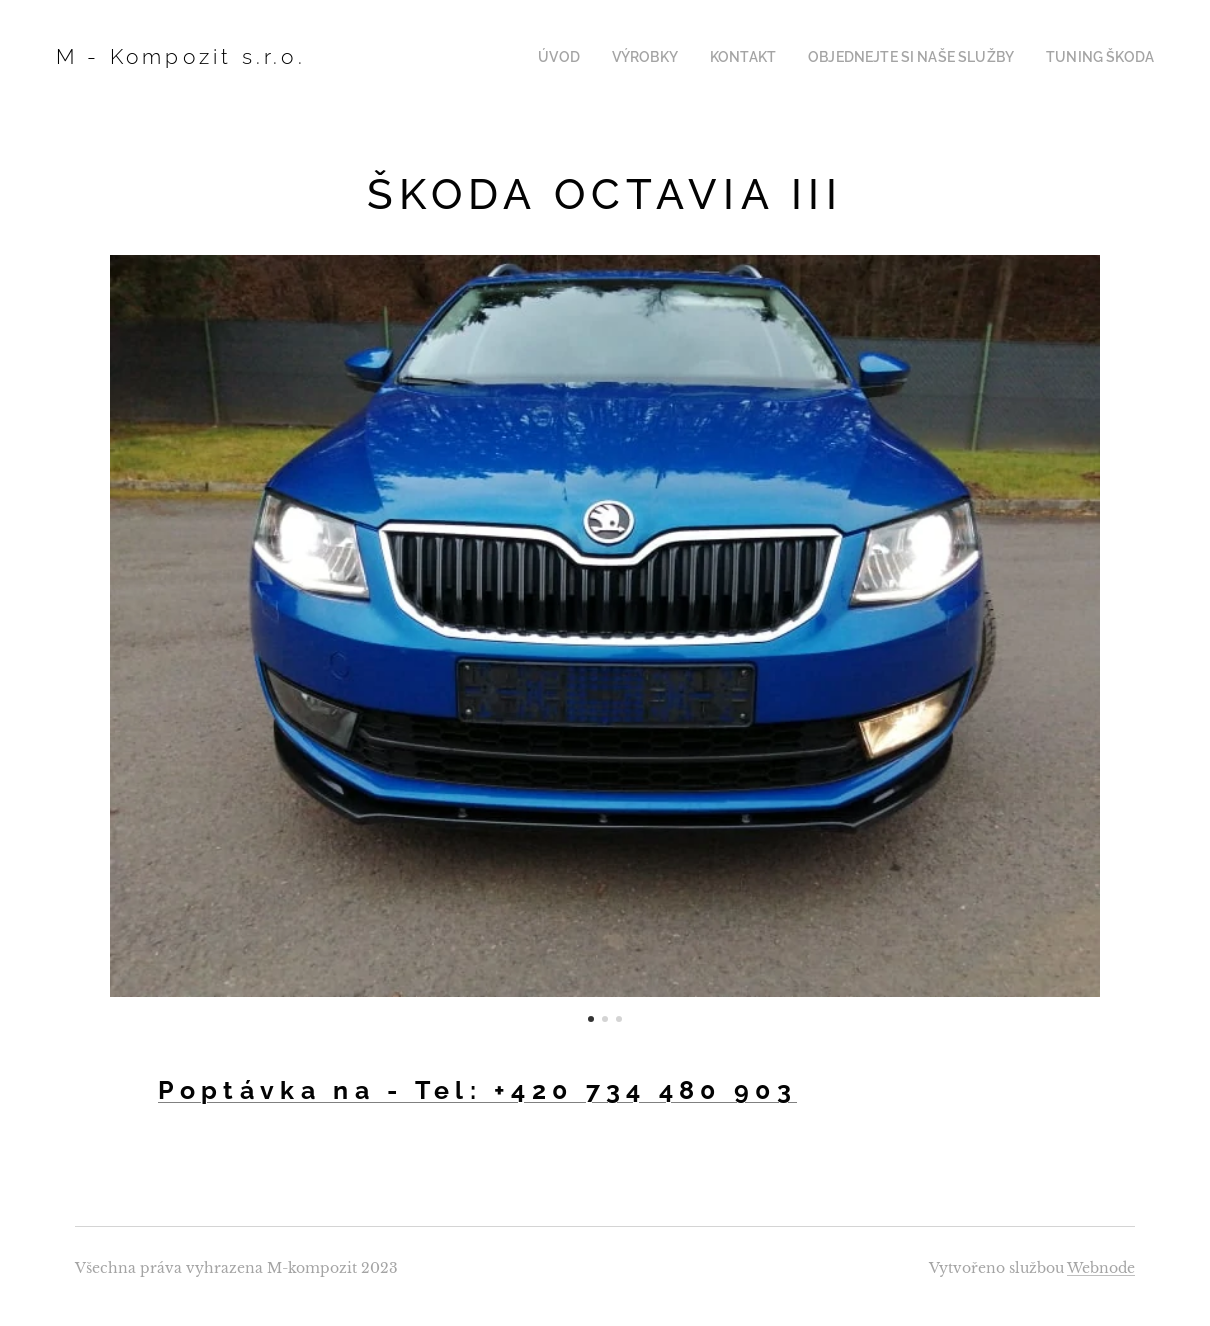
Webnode (1101, 1268)
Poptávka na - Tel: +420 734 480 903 (478, 1090)
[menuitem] (601, 57)
